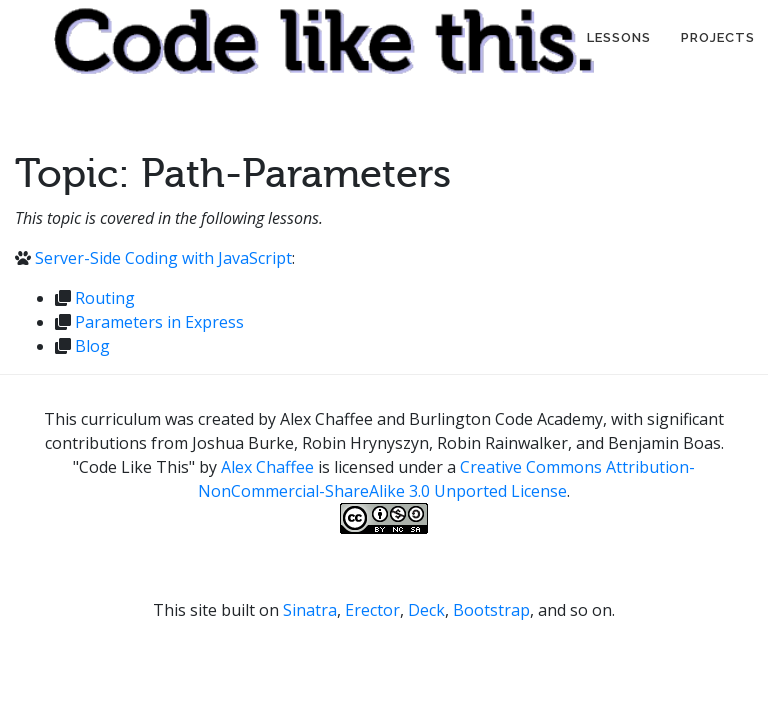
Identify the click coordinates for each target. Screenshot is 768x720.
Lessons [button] (619, 37)
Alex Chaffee (267, 467)
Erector (372, 610)
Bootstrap (491, 610)
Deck (426, 610)
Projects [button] (718, 37)
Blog (92, 346)
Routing (105, 298)
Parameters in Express (159, 322)
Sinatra (310, 610)
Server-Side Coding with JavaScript (163, 258)
